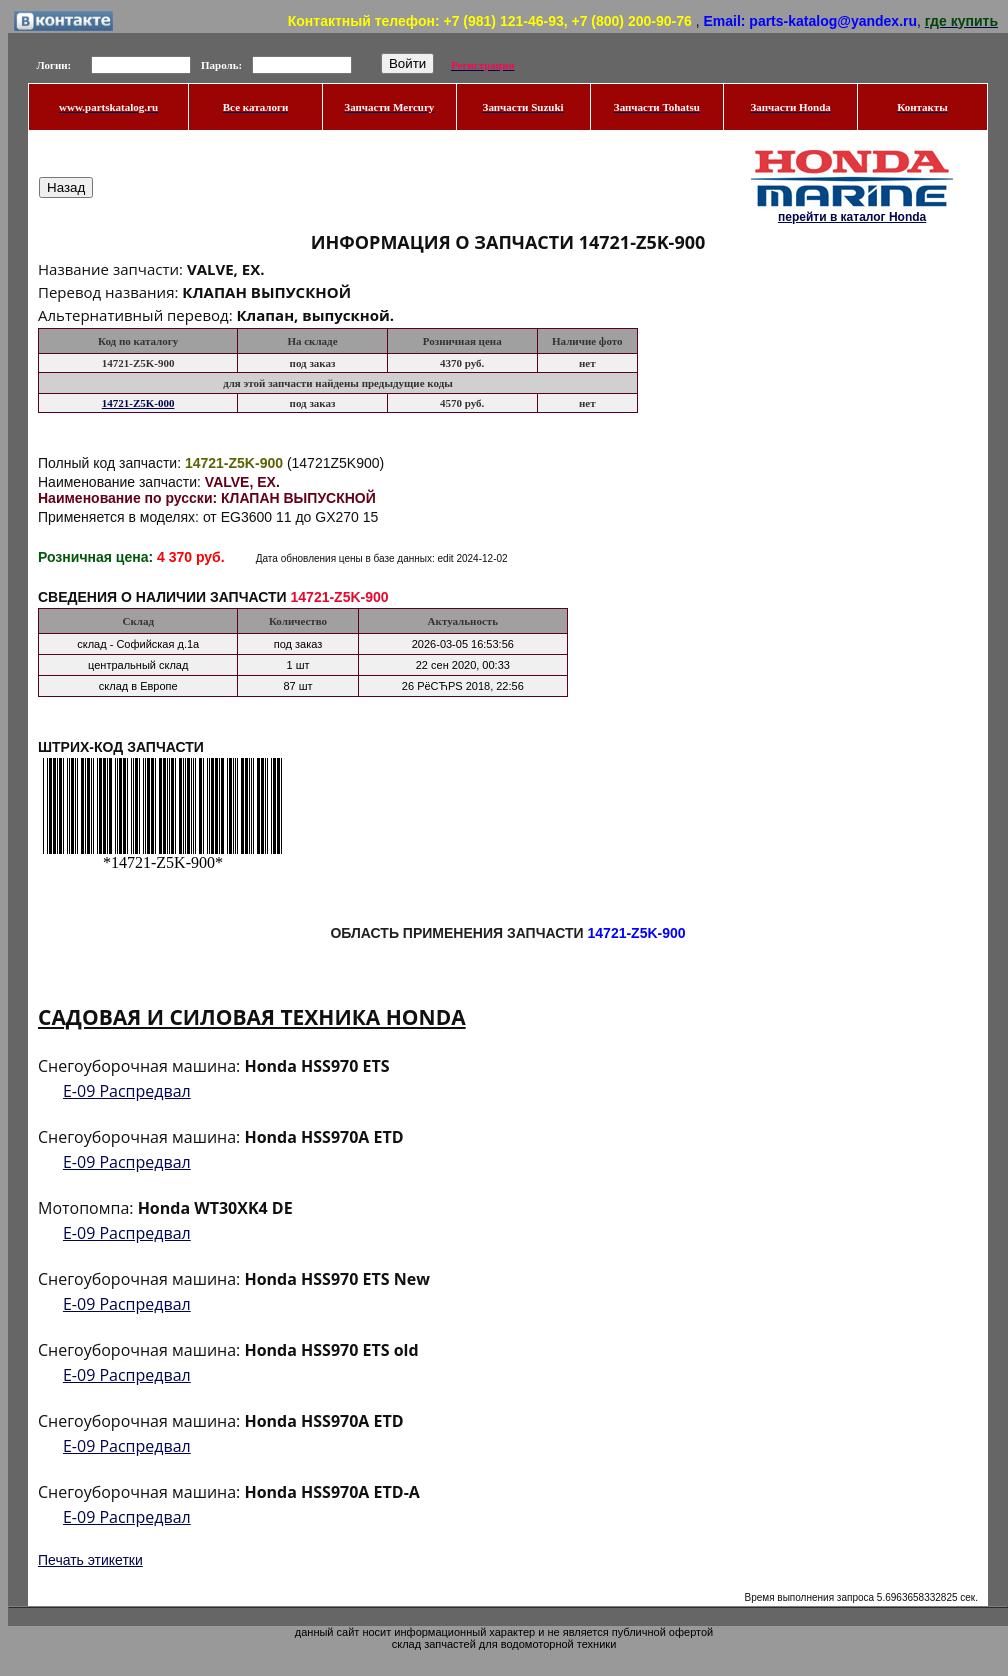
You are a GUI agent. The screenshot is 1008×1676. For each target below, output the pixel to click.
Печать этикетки (90, 1560)
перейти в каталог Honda (852, 217)
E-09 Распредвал (127, 1091)
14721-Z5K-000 (138, 403)
